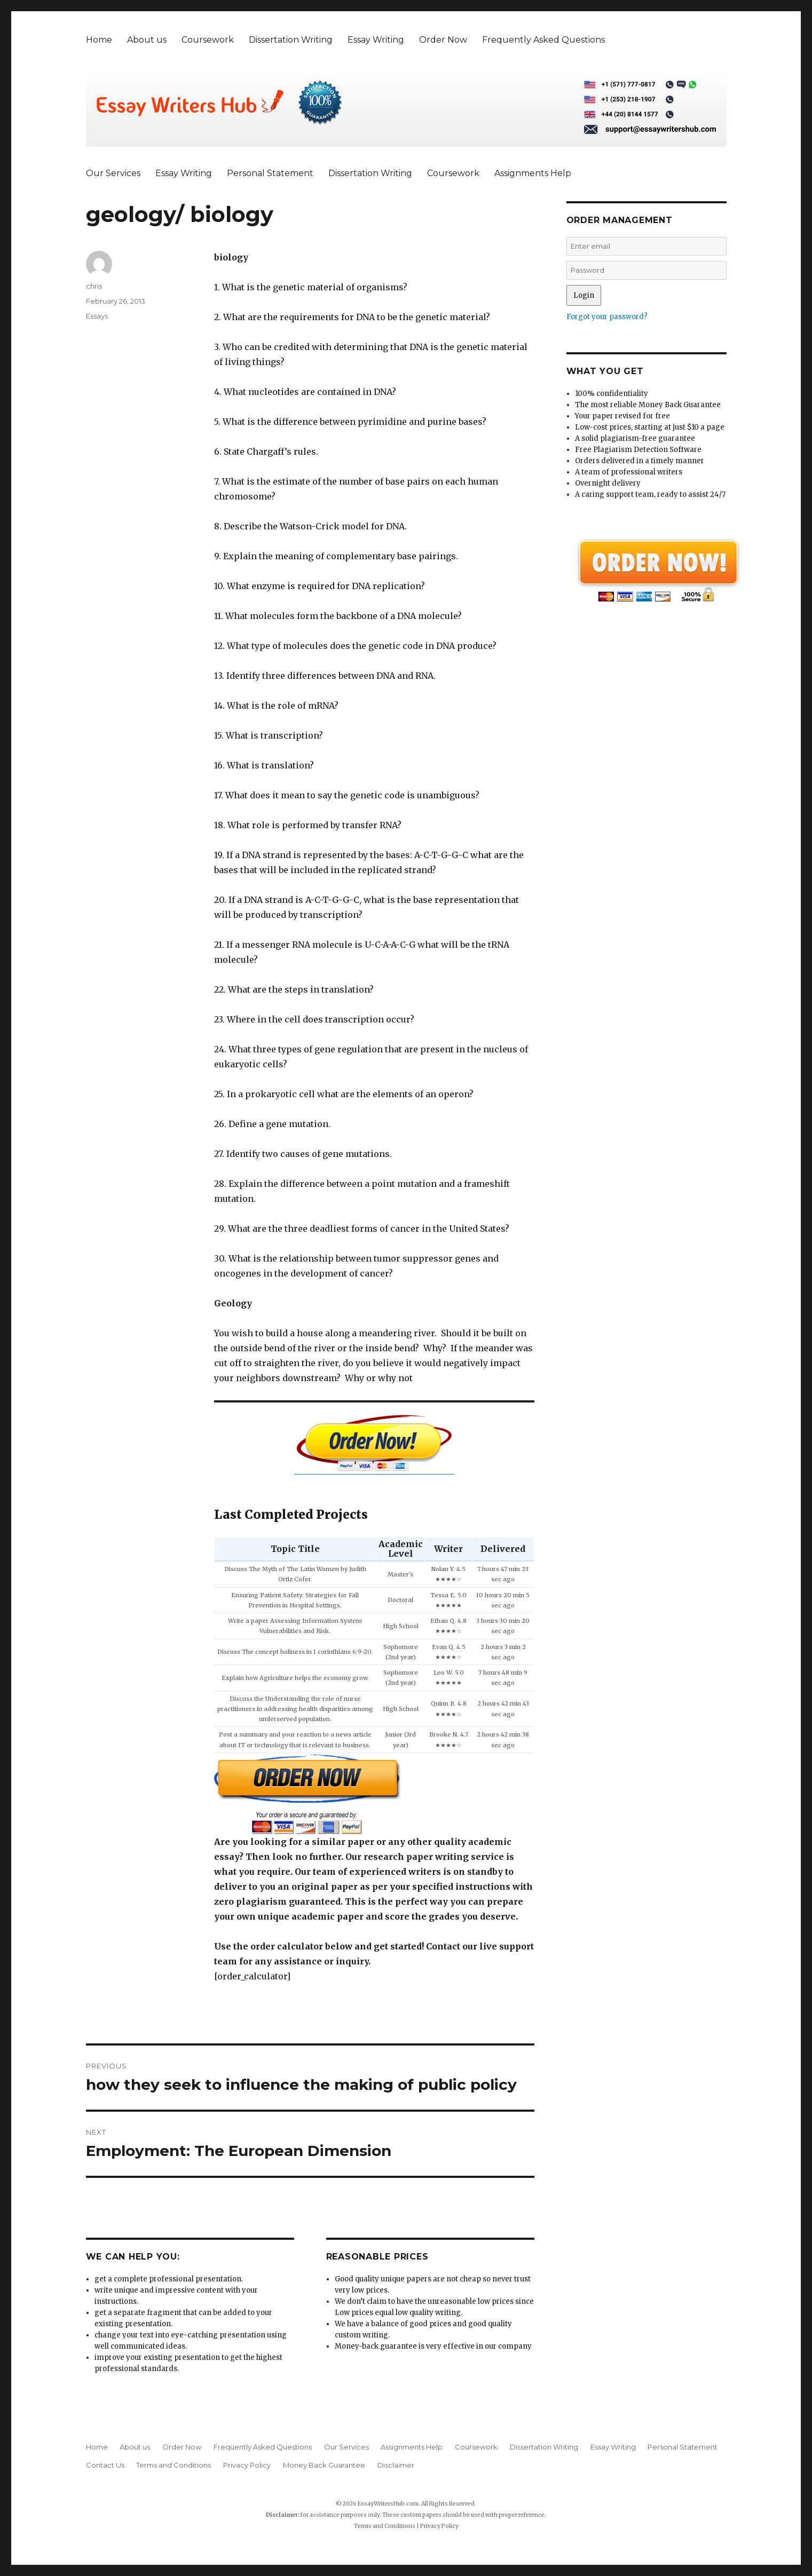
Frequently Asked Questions (543, 40)
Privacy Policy (247, 2465)
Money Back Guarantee (324, 2465)
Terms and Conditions (173, 2465)
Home (99, 40)
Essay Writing (376, 40)
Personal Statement (270, 173)
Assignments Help (532, 173)
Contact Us (105, 2465)
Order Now (443, 40)
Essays (97, 316)
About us (147, 40)
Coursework (208, 40)
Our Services (113, 173)
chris (94, 286)
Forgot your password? (607, 316)
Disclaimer (395, 2465)
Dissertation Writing (291, 40)
